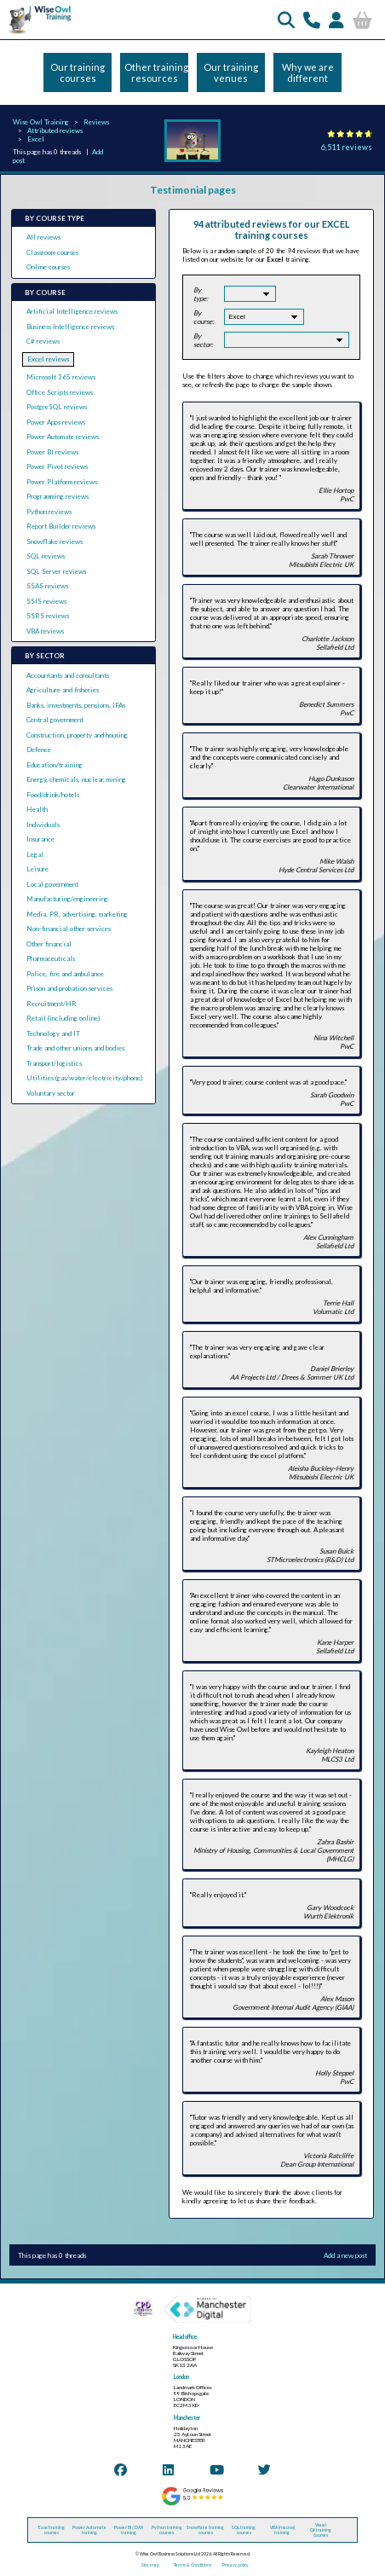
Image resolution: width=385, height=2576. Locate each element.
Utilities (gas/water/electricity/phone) (84, 1078)
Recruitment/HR (51, 1003)
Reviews (96, 122)
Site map (150, 2564)
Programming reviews (57, 496)
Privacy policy (235, 2564)
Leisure (37, 869)
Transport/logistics (54, 1063)
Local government (52, 884)
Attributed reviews (55, 130)
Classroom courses (52, 252)
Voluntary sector (50, 1093)
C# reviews (43, 341)
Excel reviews (48, 359)
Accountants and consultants (67, 675)
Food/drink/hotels (52, 794)
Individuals (43, 824)
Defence (38, 749)
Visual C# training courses (320, 2530)
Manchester (187, 2418)
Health (37, 809)
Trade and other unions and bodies (75, 1048)
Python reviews (49, 511)
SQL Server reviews (56, 571)
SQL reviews (45, 556)
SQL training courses (244, 2530)
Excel (35, 139)
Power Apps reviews (55, 422)
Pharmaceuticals (50, 958)
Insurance (40, 839)
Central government (54, 719)
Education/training (54, 765)
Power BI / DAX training (128, 2530)
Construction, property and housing (77, 735)
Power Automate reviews (62, 436)
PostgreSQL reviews (56, 406)
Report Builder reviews (60, 526)
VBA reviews (45, 631)
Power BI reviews (52, 452)
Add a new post (345, 2255)
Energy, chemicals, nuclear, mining (76, 779)
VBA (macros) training (282, 2530)
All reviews (43, 237)
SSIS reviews (46, 601)
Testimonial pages (193, 189)
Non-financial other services (68, 928)
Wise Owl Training (41, 122)
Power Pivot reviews (57, 466)
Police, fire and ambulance (65, 974)
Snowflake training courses (205, 2530)
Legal (34, 854)
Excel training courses (51, 2530)
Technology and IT (53, 1033)
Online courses (48, 267)
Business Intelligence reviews (70, 326)
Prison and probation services (69, 988)
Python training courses (167, 2530)
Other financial (49, 944)
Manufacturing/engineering (67, 898)
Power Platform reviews (61, 482)
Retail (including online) (63, 1018)
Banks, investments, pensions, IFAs (75, 705)
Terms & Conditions (192, 2564)
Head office (185, 2337)
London (181, 2377)
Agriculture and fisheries (62, 690)
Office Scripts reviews (59, 392)
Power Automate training (89, 2530)
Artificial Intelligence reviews (72, 311)
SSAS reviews (47, 586)
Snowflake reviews (54, 541)
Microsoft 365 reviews (60, 377)
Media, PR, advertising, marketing (77, 914)
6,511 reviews (346, 147)
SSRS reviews (47, 615)
